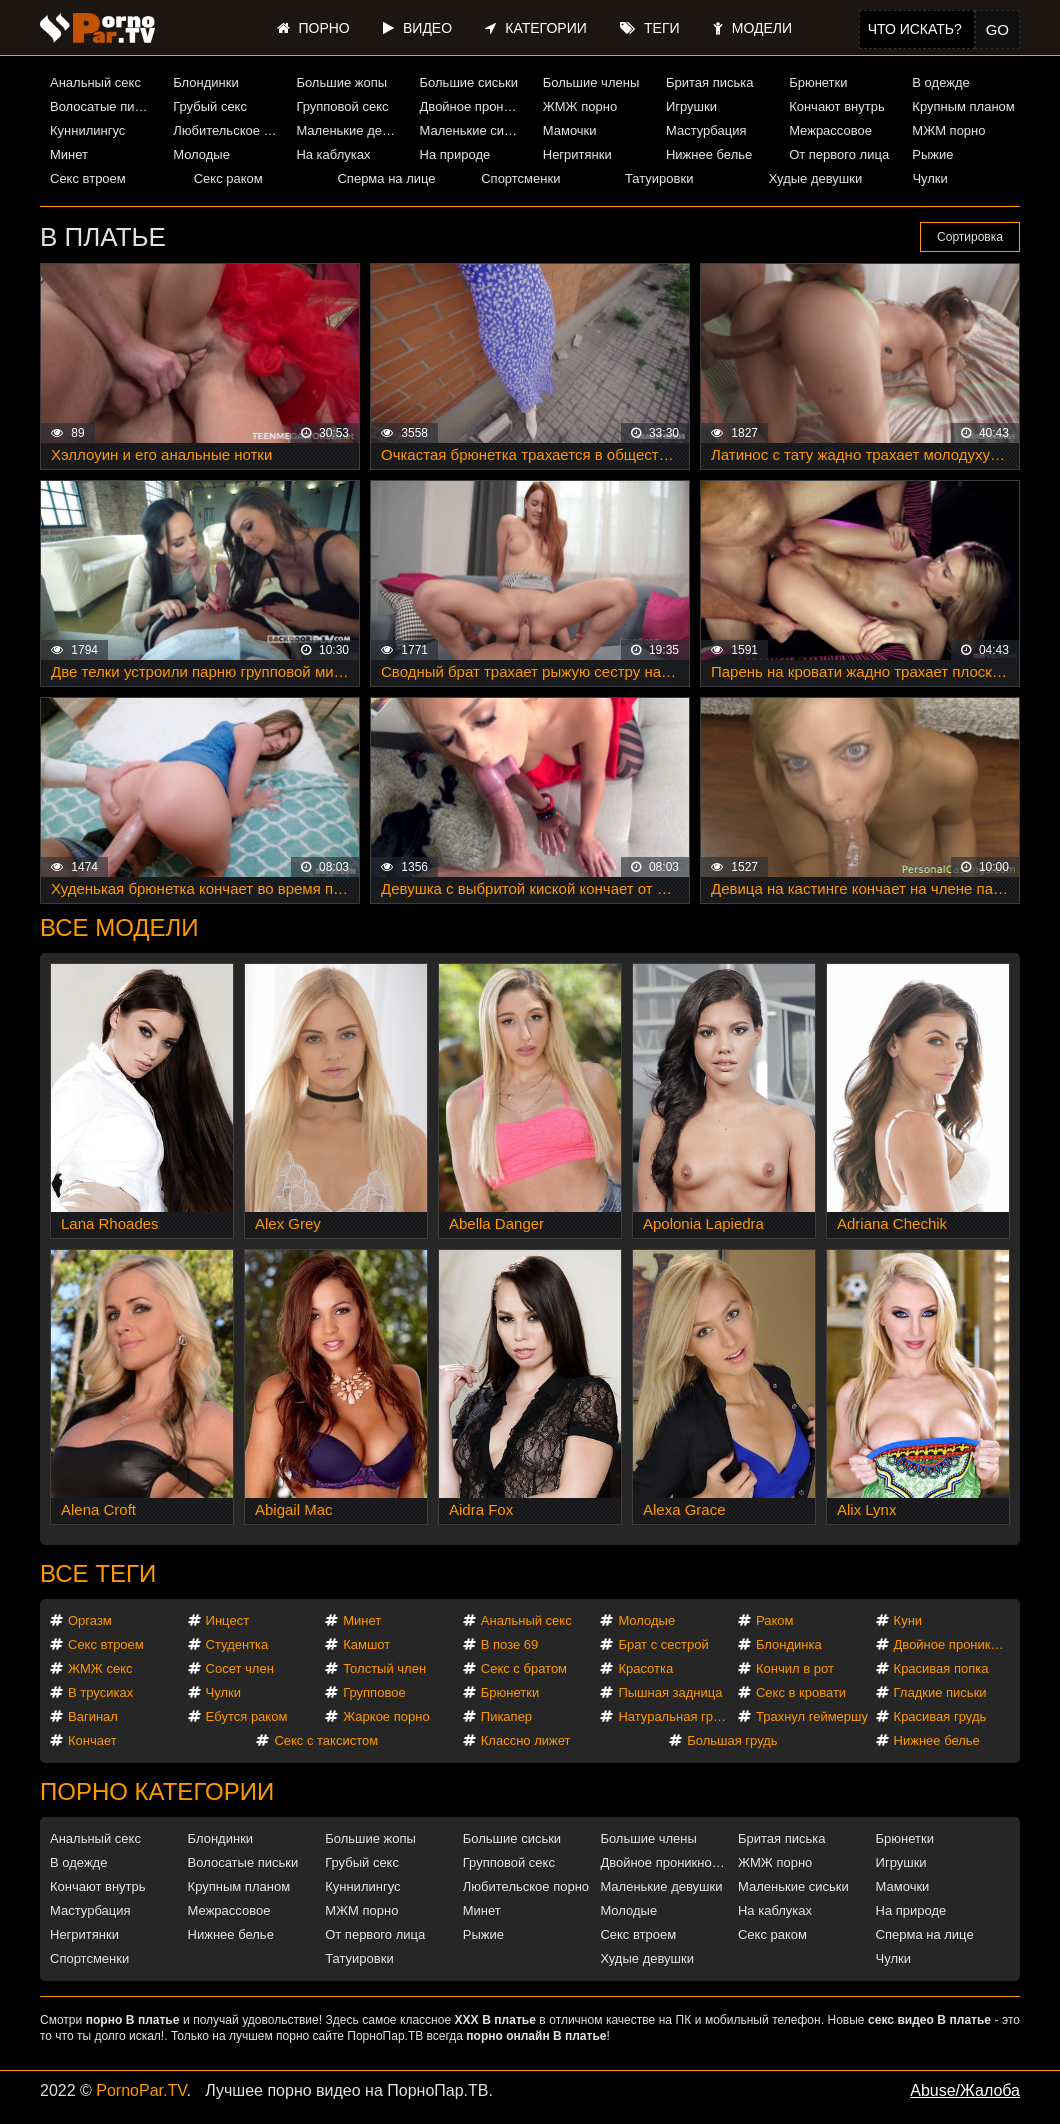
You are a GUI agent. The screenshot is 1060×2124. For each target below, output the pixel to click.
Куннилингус (87, 130)
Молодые (201, 154)
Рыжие (932, 154)
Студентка (237, 1644)
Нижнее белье (709, 154)
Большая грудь (732, 1740)
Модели (752, 28)
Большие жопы (341, 82)
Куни (908, 1620)
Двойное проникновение (474, 106)
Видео (417, 28)
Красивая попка (941, 1668)
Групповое (374, 1692)
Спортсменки (520, 178)
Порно (313, 28)
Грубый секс (210, 106)
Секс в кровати (801, 1692)
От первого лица (839, 154)
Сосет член (240, 1668)
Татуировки (659, 178)
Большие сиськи (469, 82)
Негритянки (577, 154)
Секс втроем (88, 178)
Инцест (228, 1620)
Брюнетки (818, 82)
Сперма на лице (386, 178)
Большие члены (591, 82)
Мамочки (570, 130)
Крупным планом (963, 106)
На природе (455, 154)
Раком (774, 1620)
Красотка (645, 1668)
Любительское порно (227, 130)
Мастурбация (706, 130)
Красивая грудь (940, 1716)
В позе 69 (510, 1644)
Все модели (119, 927)
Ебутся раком (247, 1716)
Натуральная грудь (675, 1716)
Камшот (366, 1644)
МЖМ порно (948, 130)
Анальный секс (95, 82)
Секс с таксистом (326, 1740)
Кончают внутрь (837, 106)
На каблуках (333, 154)
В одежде (940, 82)
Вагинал (93, 1716)
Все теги (98, 1573)
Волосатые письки (104, 106)
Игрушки (691, 106)
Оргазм (90, 1620)
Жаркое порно (386, 1716)
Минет (69, 154)
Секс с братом (524, 1668)
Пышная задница (670, 1692)
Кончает (92, 1740)
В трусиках (100, 1692)
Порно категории (157, 1791)
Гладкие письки (940, 1692)
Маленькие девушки (350, 130)
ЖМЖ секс (100, 1668)
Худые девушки (816, 178)
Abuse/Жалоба (965, 2090)
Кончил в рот (795, 1668)
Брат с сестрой (663, 1644)
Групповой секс (342, 106)
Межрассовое (830, 130)
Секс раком (228, 178)
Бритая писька (710, 82)
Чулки (929, 178)
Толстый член (384, 1668)
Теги (649, 28)
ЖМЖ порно (580, 106)
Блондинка (789, 1644)
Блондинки (206, 82)
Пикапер (506, 1716)
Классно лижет (526, 1740)
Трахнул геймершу (812, 1716)
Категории (535, 28)
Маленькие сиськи (474, 130)
